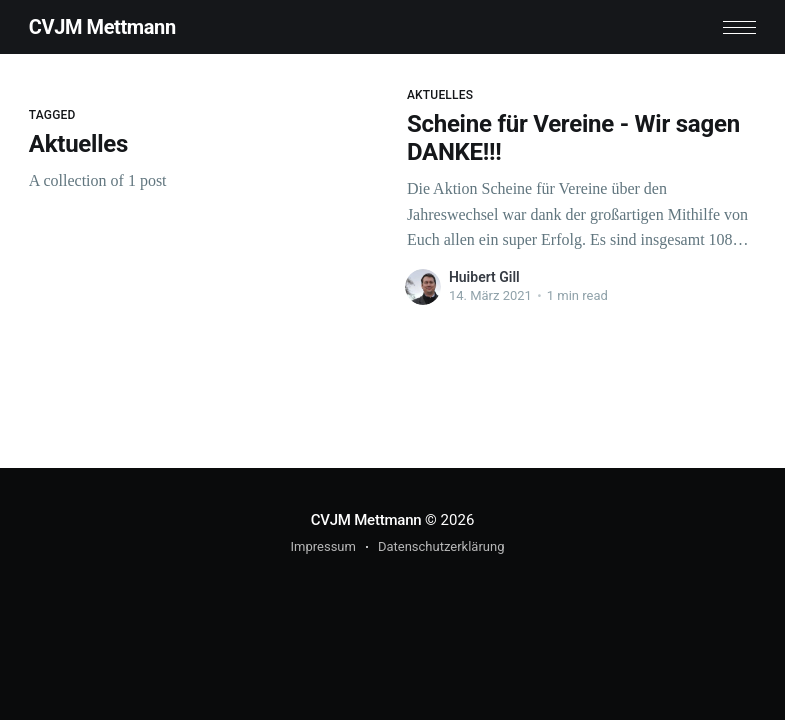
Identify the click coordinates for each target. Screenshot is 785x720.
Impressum (323, 546)
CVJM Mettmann (102, 27)
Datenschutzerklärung (441, 546)
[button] (739, 27)
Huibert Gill (484, 277)
